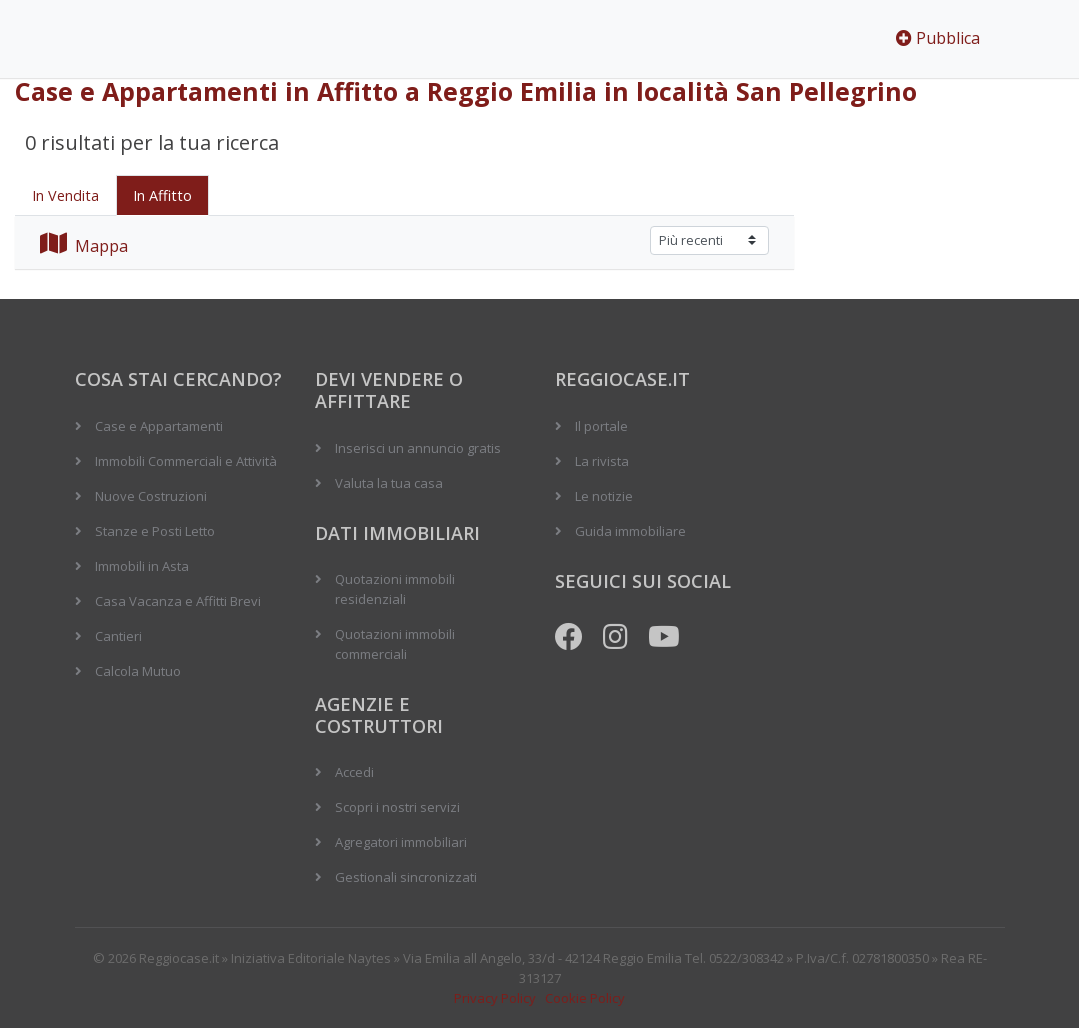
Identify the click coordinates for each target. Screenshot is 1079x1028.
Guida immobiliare (630, 531)
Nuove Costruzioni (151, 496)
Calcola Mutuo (138, 671)
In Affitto (162, 195)
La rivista (602, 461)
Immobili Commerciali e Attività (186, 461)
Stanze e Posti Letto (155, 531)
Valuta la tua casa (389, 483)
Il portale (601, 426)
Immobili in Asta (142, 566)
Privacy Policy (495, 998)
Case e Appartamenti (159, 426)
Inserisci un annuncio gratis (418, 448)
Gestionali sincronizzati (406, 877)
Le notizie (604, 496)
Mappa (84, 246)
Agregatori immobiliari (401, 842)
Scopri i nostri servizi (397, 807)
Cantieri (118, 636)
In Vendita (65, 195)
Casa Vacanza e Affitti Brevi (178, 601)
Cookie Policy (585, 998)
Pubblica (938, 38)
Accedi (354, 772)
